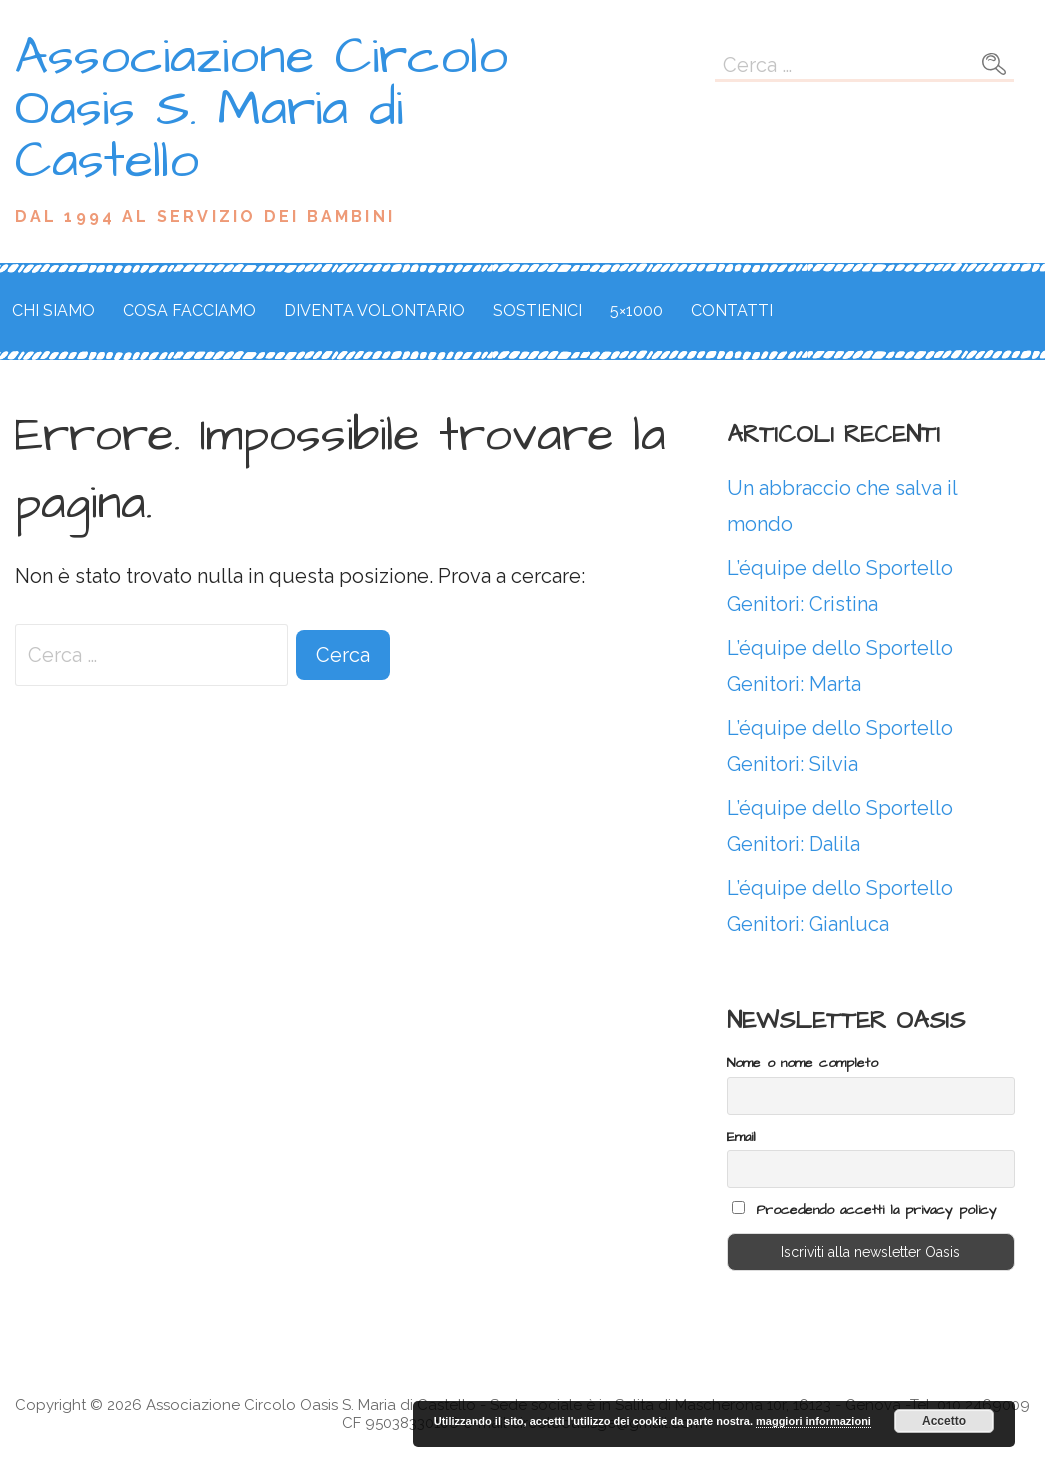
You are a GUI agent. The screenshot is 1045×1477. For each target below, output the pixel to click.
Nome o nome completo (802, 1063)
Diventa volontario (374, 310)
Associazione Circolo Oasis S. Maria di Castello (261, 109)
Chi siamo (53, 310)
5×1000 (636, 310)
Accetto (944, 1421)
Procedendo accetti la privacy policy (864, 1210)
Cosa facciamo (189, 310)
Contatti (732, 310)
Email (741, 1137)
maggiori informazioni (813, 1421)
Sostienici (537, 310)
